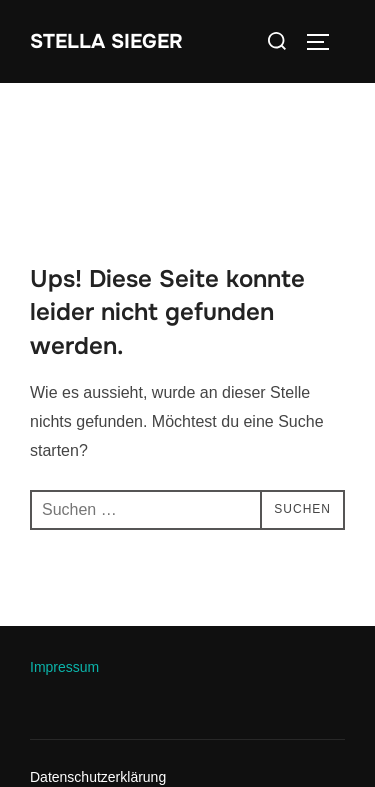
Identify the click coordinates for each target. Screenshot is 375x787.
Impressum (64, 667)
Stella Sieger (106, 41)
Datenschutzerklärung (98, 777)
